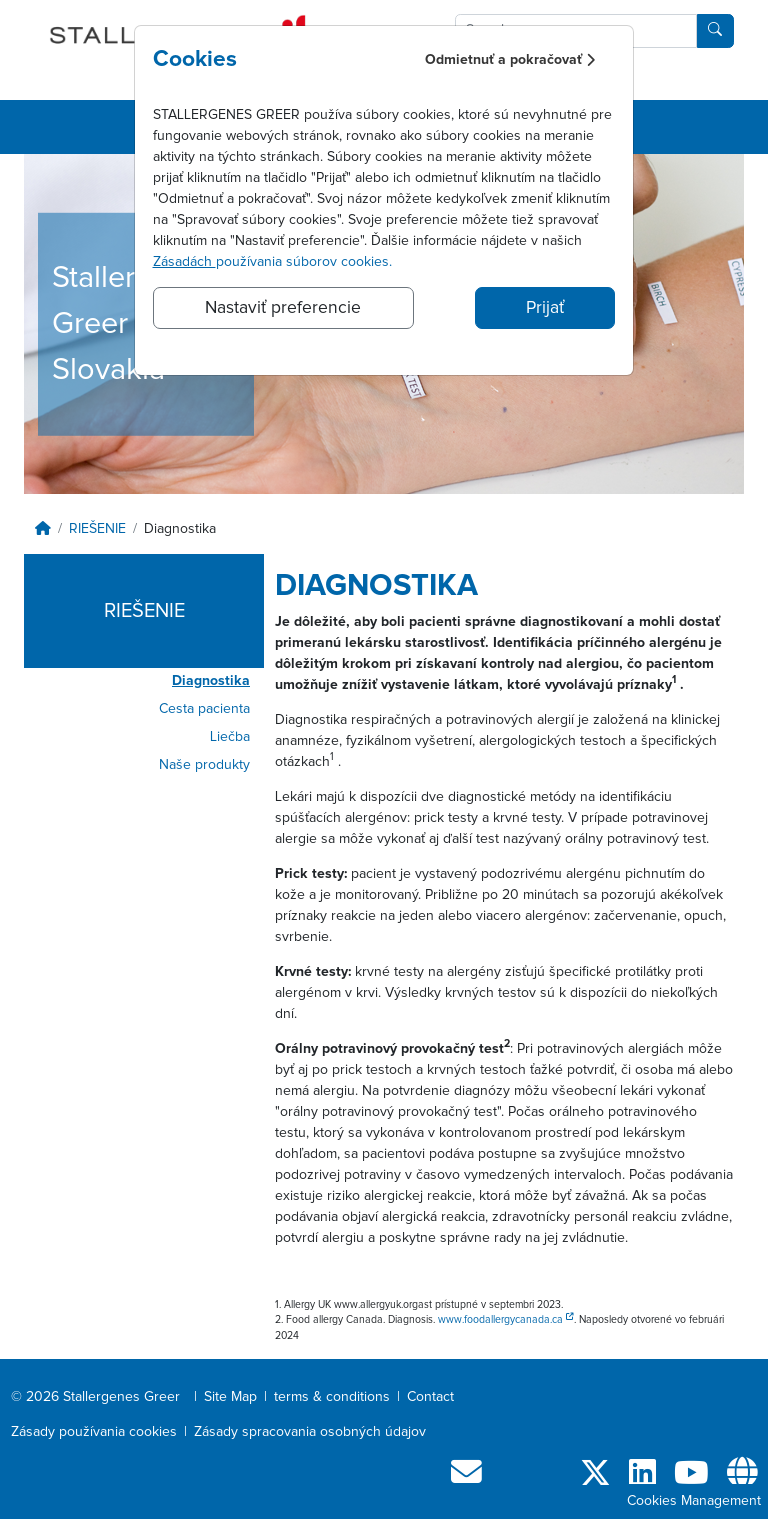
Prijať (545, 308)
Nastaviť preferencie (283, 308)
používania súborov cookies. (272, 262)
